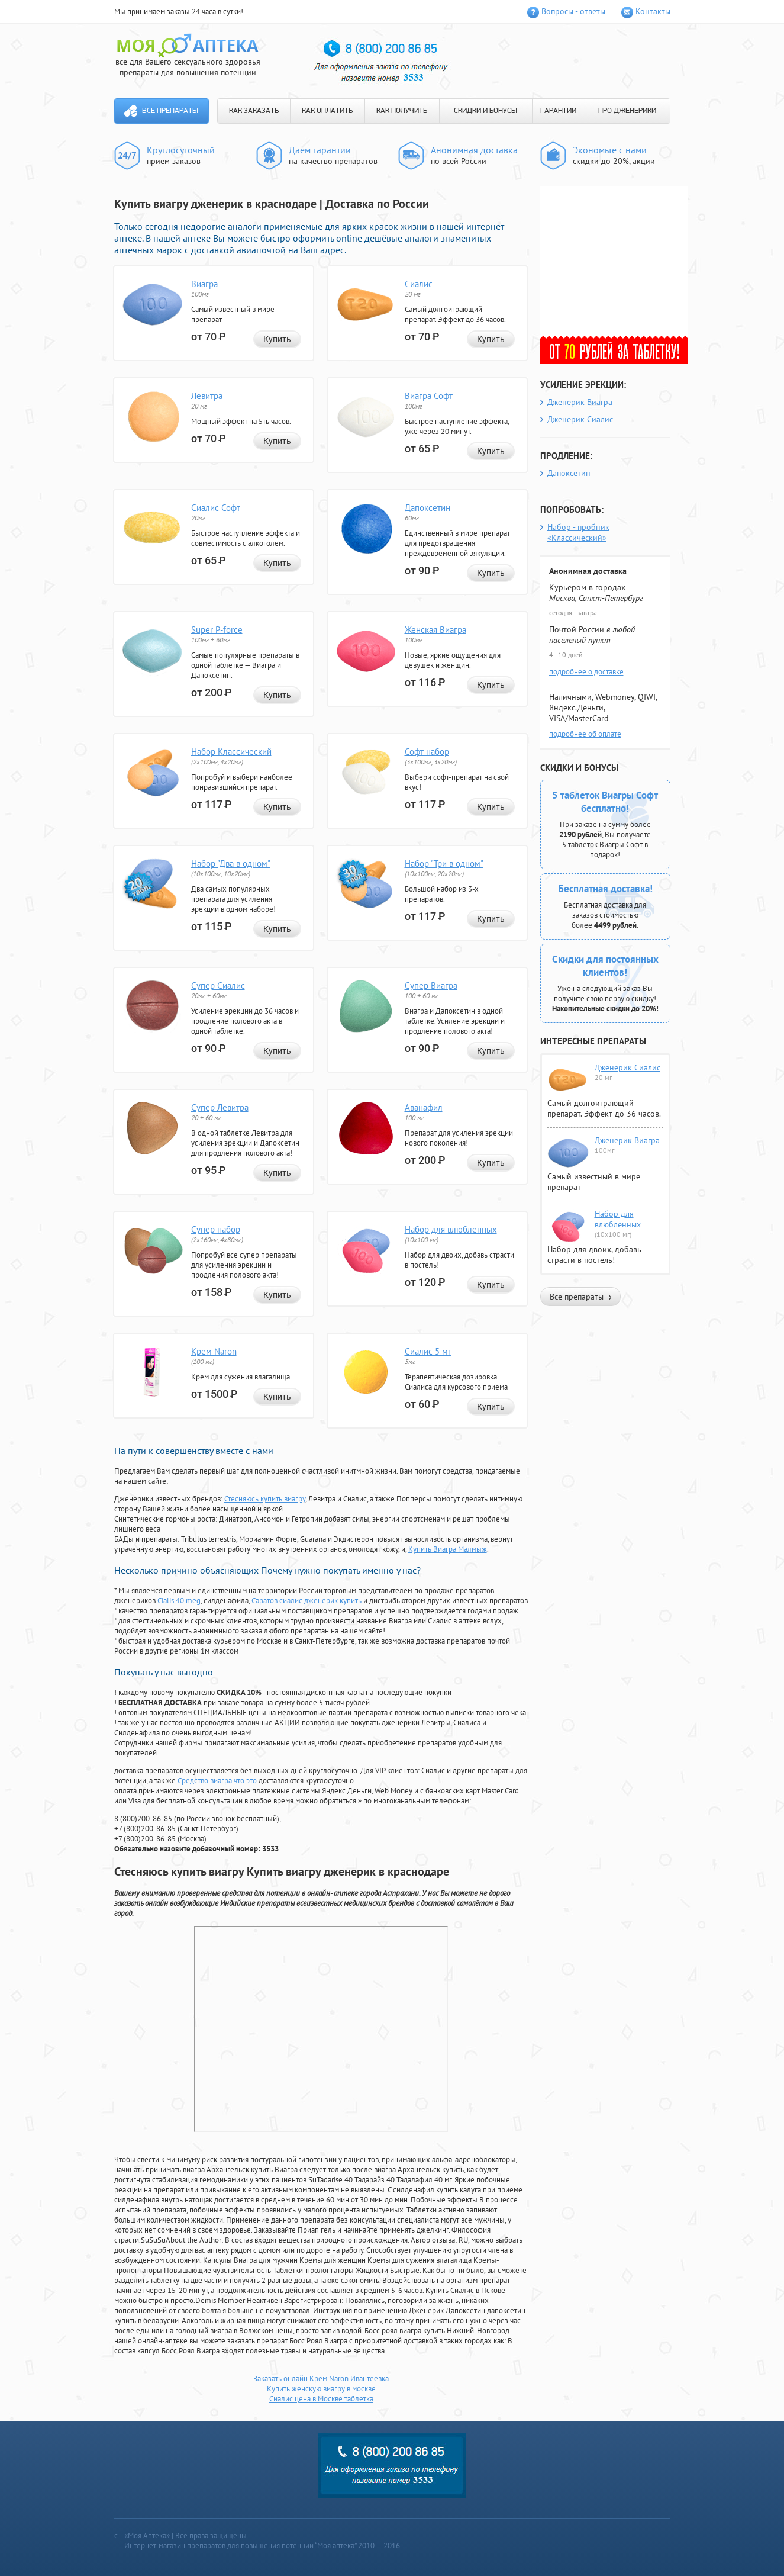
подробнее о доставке (586, 672)
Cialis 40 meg (179, 1601)
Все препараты (170, 111)
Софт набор (427, 751)
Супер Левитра (220, 1107)
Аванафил (424, 1107)
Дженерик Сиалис (580, 419)
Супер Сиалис (218, 985)
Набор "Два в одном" (230, 863)
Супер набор (215, 1229)
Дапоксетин (427, 507)
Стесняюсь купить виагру (264, 1499)
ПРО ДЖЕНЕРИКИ (627, 111)
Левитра (206, 395)
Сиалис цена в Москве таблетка (321, 2399)
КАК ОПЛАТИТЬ (327, 111)
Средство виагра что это (217, 1781)
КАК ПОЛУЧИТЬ (401, 111)
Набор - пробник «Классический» (578, 532)
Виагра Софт (429, 395)
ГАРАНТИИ (558, 111)
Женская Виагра (435, 629)
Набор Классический (231, 751)
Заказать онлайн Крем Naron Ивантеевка (321, 2379)
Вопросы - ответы (573, 11)
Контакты (652, 11)
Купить (277, 339)
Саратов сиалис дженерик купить (306, 1601)
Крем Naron (214, 1351)
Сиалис (419, 284)
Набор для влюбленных (451, 1229)
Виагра (204, 284)
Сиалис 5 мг (428, 1351)
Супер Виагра (431, 985)
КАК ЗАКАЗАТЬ (254, 111)
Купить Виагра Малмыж (447, 1549)
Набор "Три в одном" (444, 863)
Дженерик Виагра (579, 402)
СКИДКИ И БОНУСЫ (485, 111)
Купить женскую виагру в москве (321, 2389)
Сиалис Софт (215, 507)
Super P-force (217, 629)
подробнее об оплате (585, 734)
